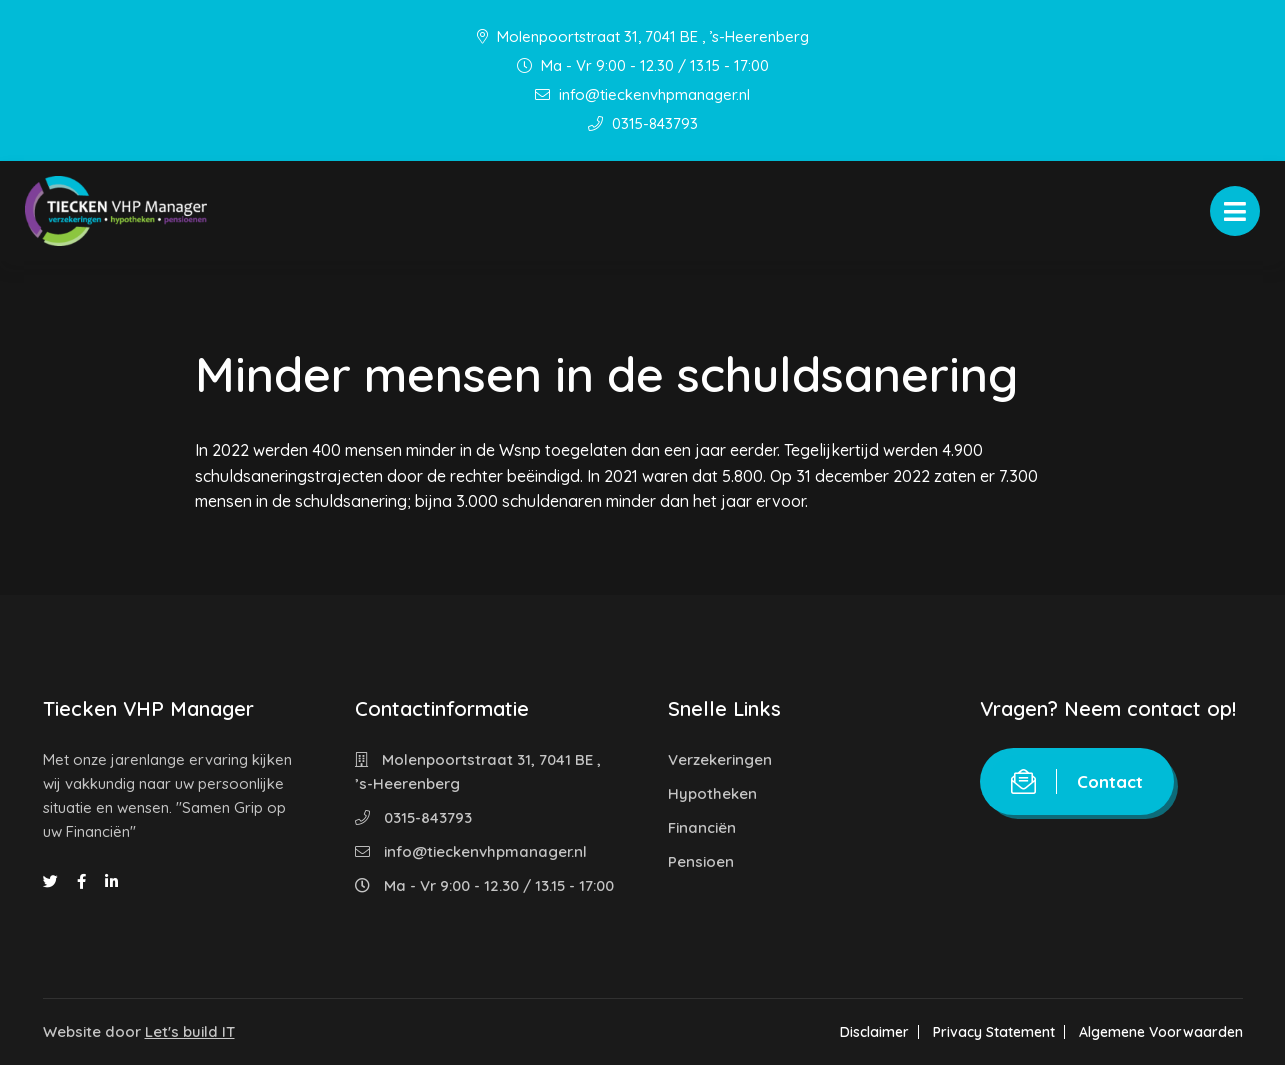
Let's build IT (190, 1031)
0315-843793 (643, 123)
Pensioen (701, 861)
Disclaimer (874, 1032)
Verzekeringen (720, 759)
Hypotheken (712, 793)
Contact (1077, 781)
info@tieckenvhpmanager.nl (642, 94)
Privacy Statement (994, 1032)
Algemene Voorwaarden (1161, 1032)
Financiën (702, 827)
